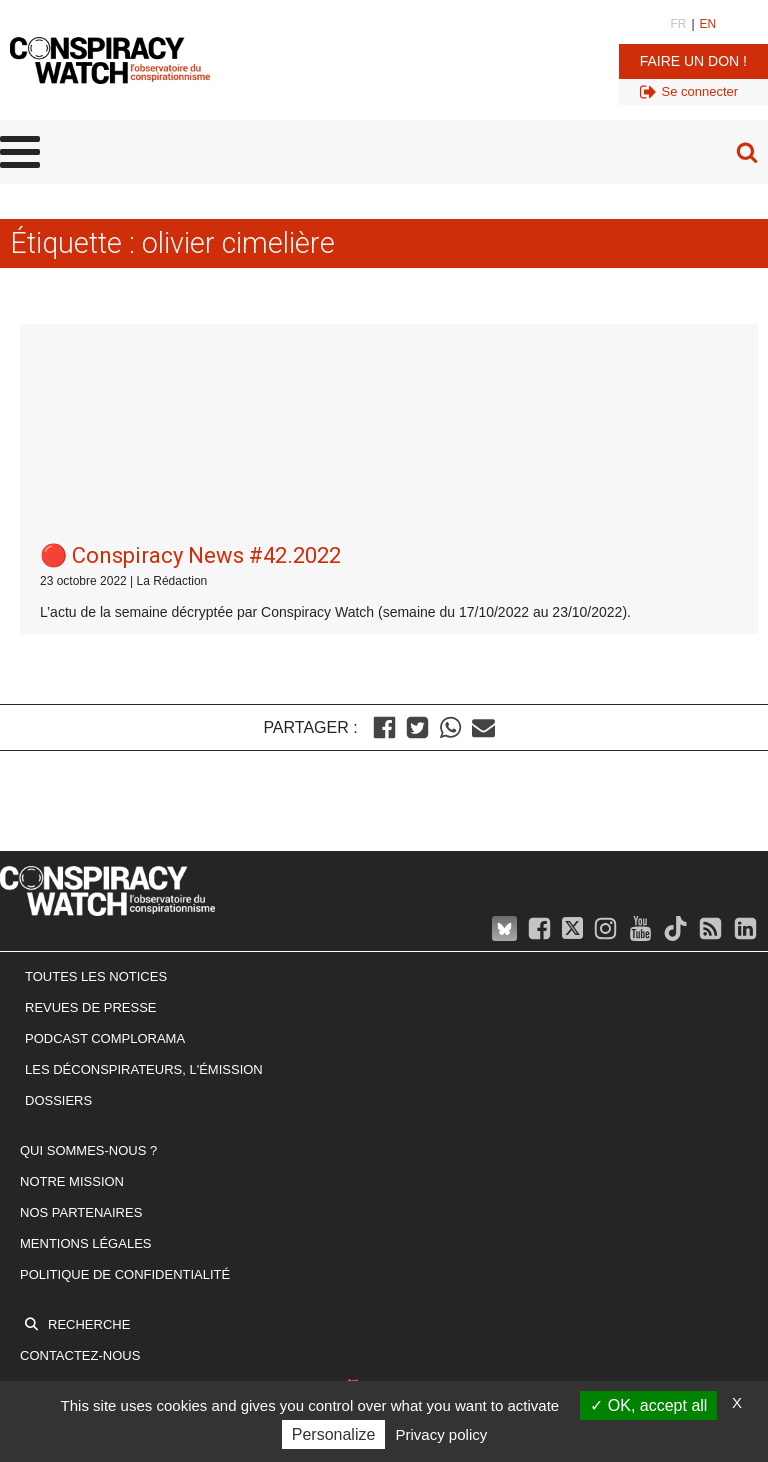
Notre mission (72, 960)
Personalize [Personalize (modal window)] (334, 1434)
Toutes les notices (96, 755)
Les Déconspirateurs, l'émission (144, 847)
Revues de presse (91, 786)
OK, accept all (648, 1405)
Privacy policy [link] (442, 1434)
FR (678, 24)
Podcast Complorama (105, 817)
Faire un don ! (693, 61)
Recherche (89, 1103)
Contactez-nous (80, 1134)
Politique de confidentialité (125, 1052)
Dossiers (58, 878)
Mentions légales (85, 1021)
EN (708, 24)
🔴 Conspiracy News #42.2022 (190, 334)
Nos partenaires (81, 991)
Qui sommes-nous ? (88, 929)
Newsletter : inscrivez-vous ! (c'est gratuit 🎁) (193, 1165)
